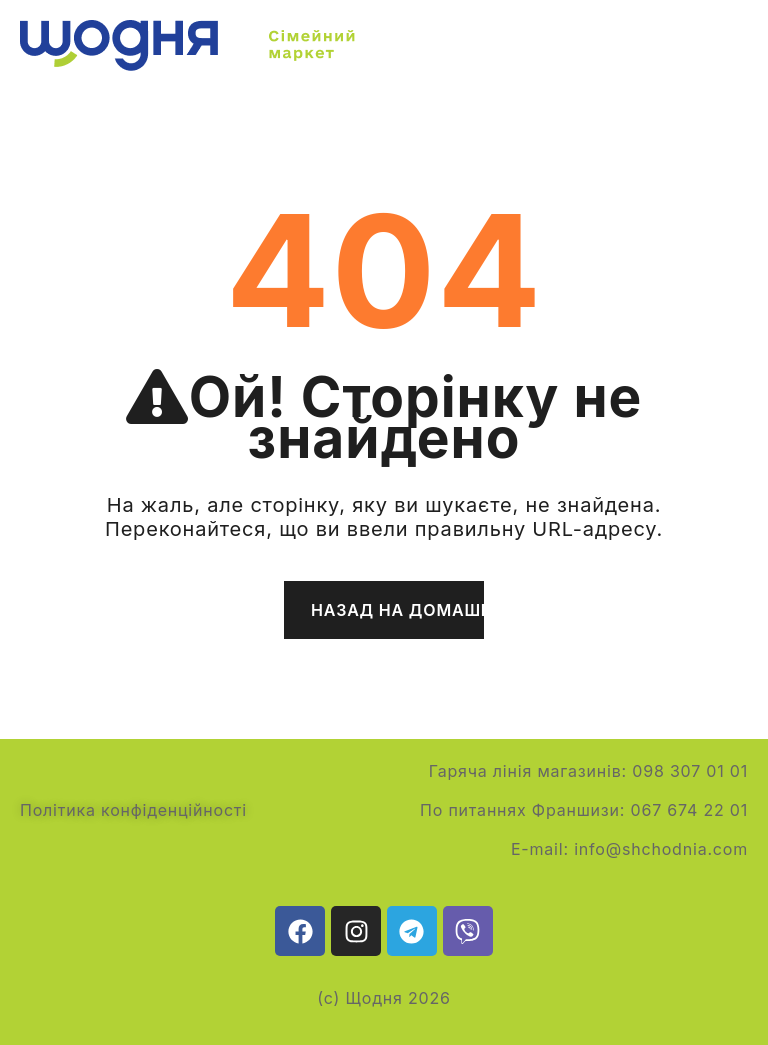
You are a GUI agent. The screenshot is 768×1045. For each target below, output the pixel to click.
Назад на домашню (397, 610)
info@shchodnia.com (661, 849)
